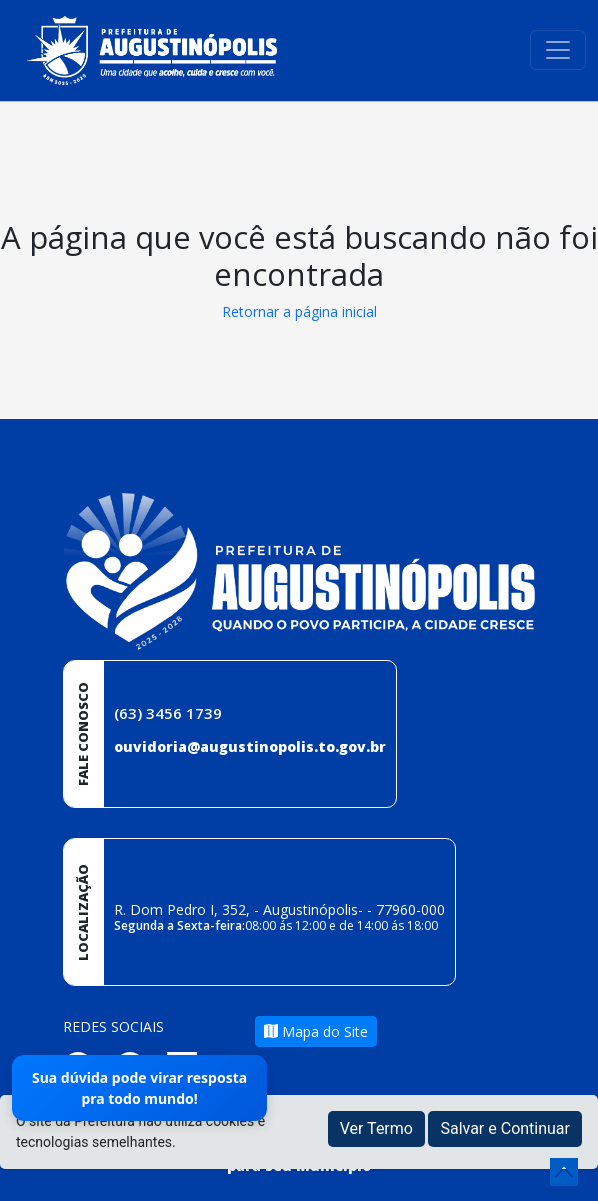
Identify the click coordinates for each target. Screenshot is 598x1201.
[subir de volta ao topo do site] (564, 1172)
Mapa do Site (316, 1031)
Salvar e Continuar (505, 1128)
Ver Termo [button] (376, 1128)
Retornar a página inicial (299, 311)
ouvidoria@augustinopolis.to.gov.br (250, 746)
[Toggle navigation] (558, 50)
